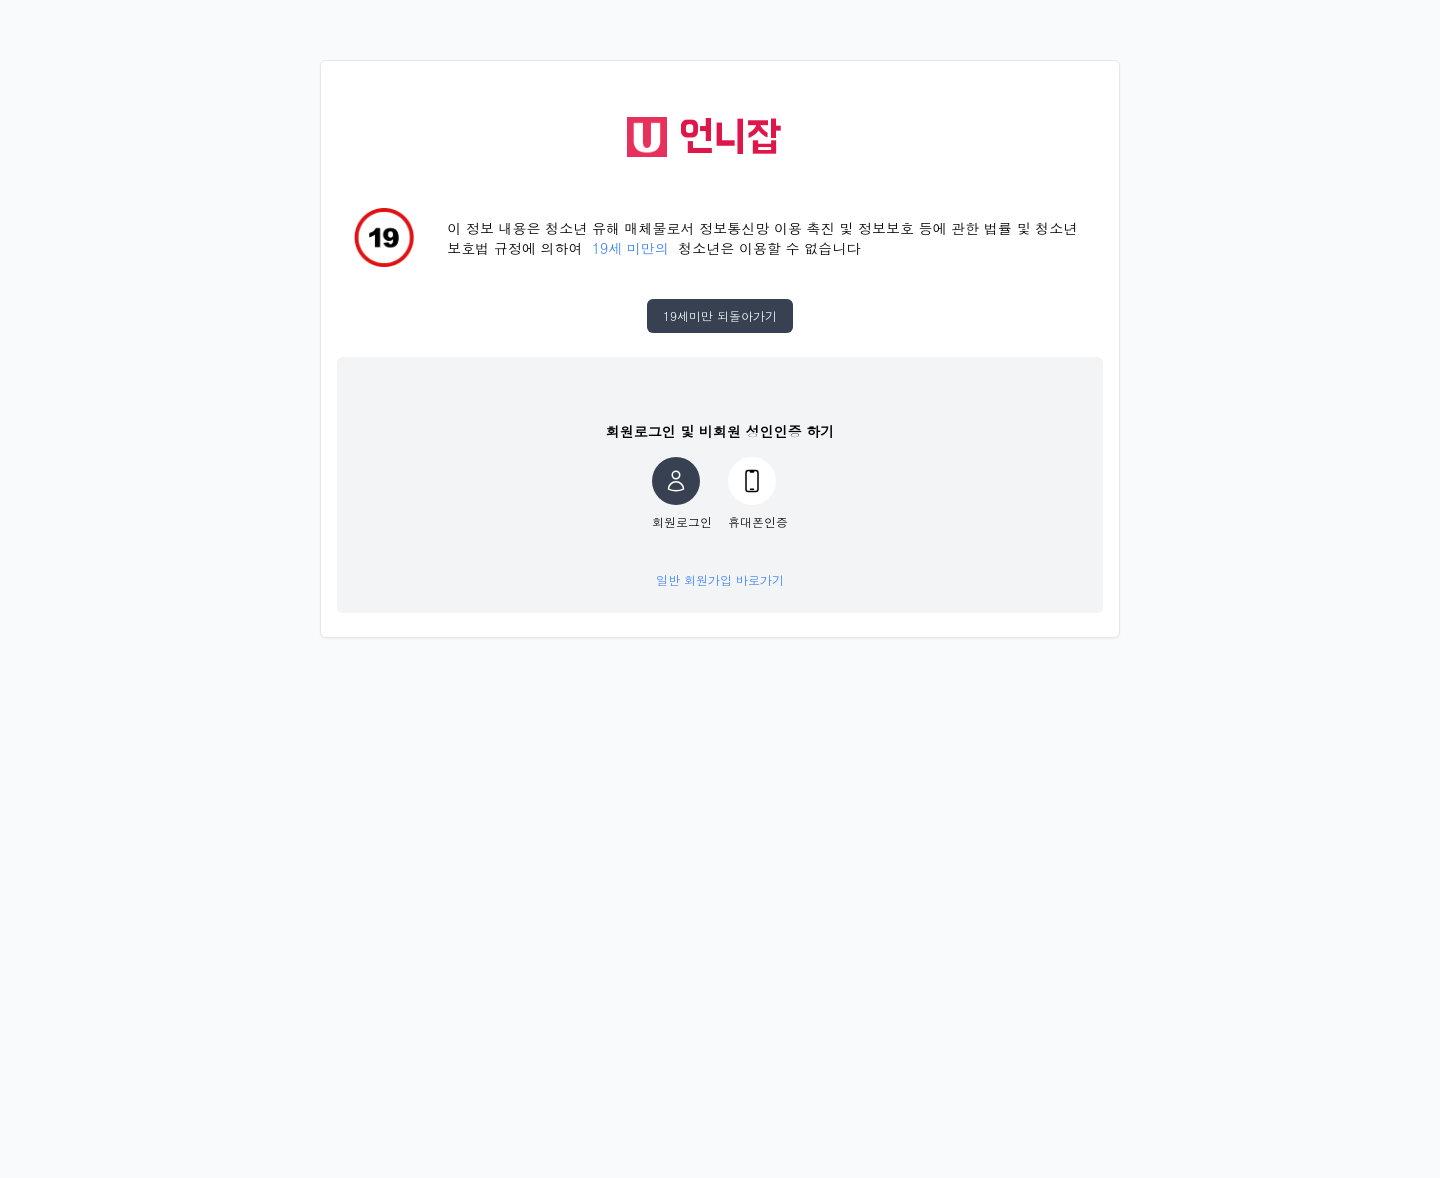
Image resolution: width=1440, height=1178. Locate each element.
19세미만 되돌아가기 (720, 315)
